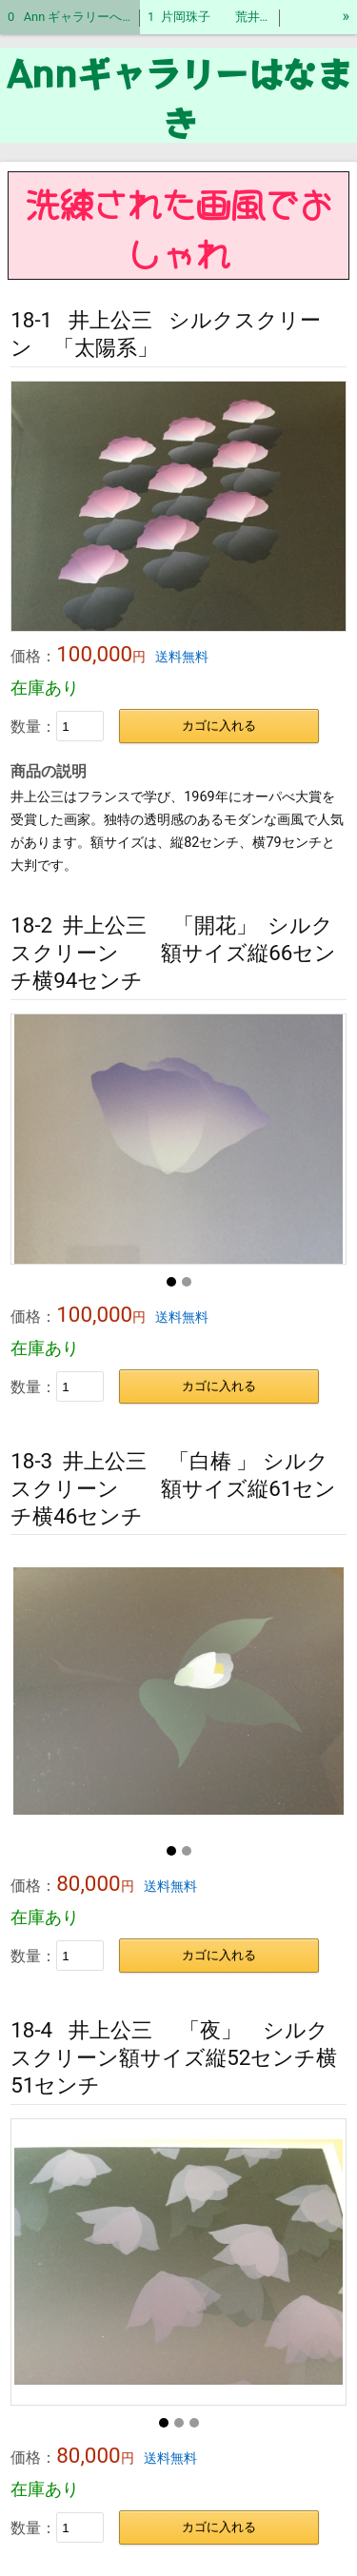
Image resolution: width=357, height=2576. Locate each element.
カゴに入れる (219, 725)
